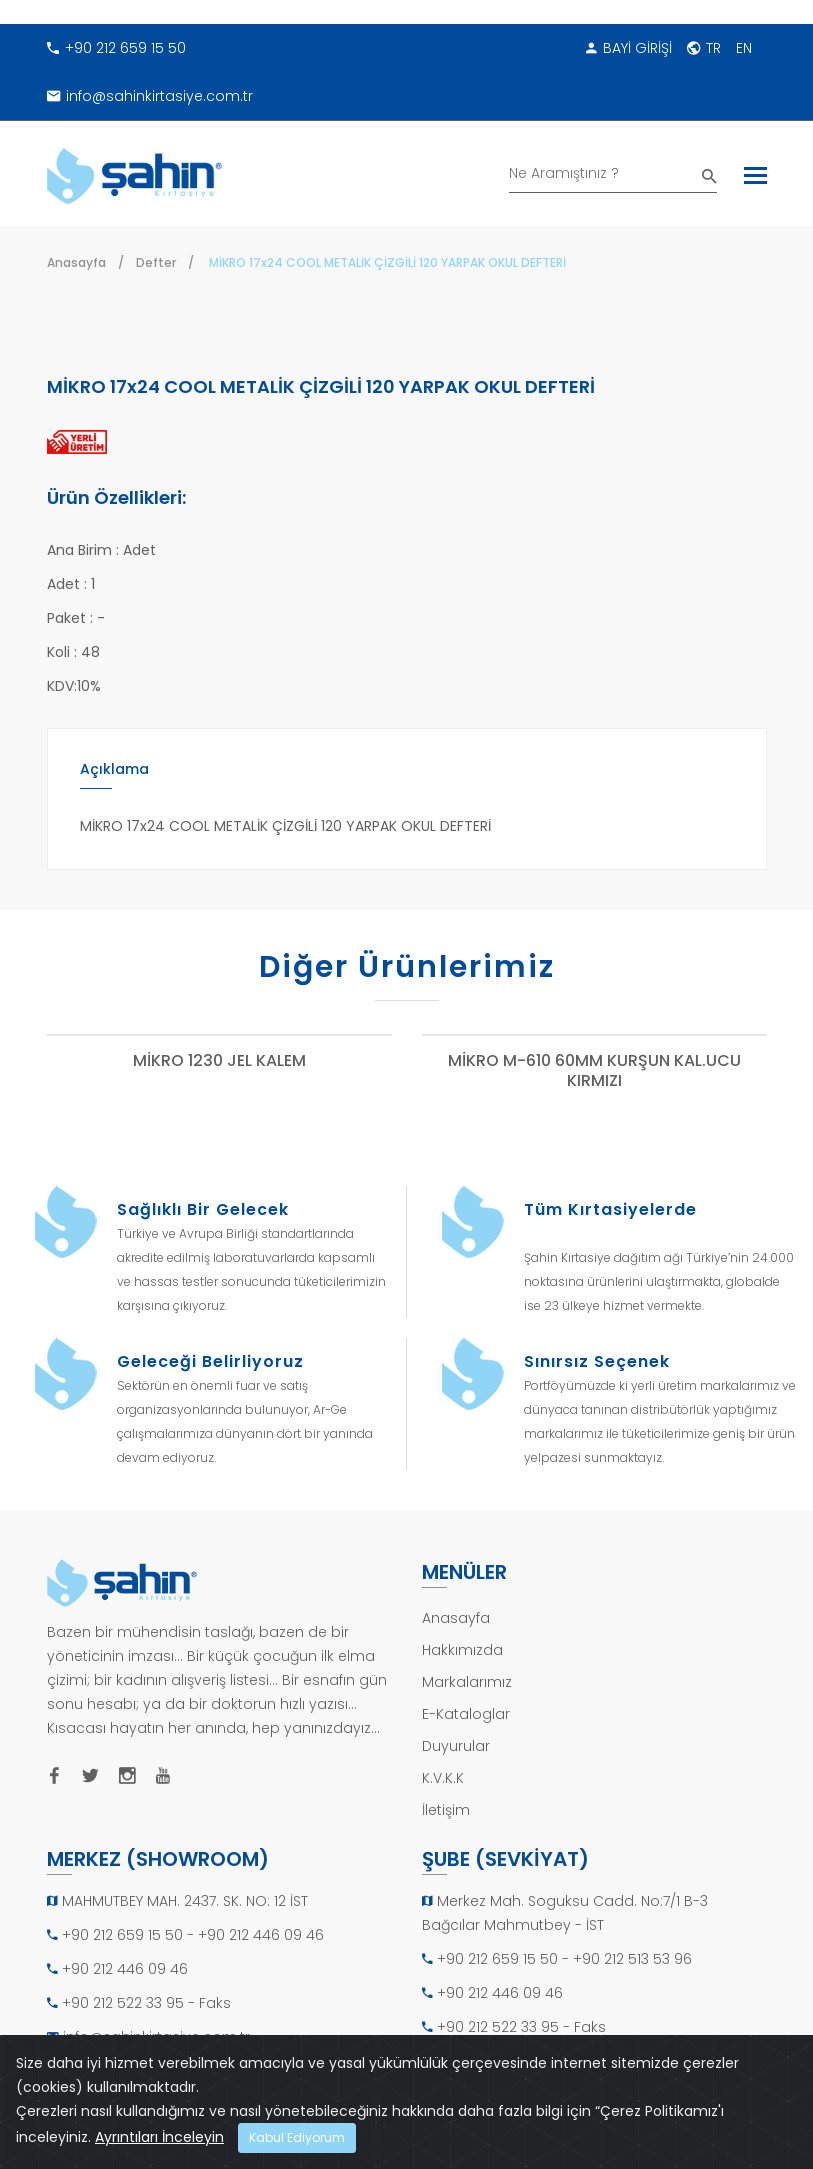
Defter (156, 262)
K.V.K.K (443, 1778)
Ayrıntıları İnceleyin (159, 2137)
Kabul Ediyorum (297, 2137)
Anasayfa (76, 262)
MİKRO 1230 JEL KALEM (219, 1061)
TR (704, 48)
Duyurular (456, 1746)
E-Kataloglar (466, 1714)
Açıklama (114, 769)
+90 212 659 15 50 (116, 48)
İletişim (446, 1810)
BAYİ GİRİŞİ (629, 48)
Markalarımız (467, 1682)
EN (744, 48)
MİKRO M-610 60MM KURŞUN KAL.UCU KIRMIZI (594, 1071)
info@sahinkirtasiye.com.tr (150, 96)
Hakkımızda (462, 1650)
